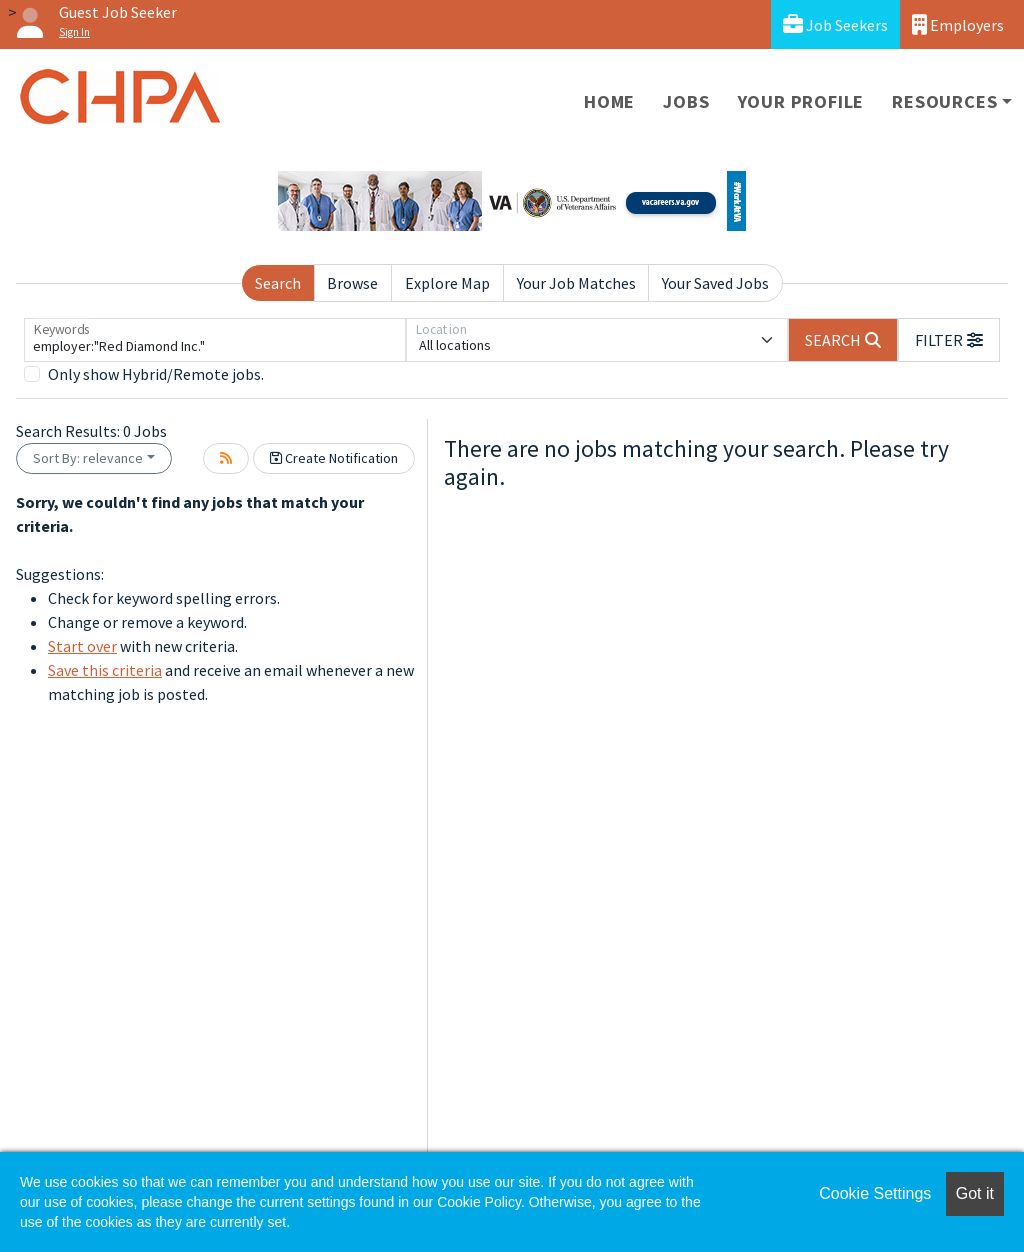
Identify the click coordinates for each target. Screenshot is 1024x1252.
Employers (958, 24)
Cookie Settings (875, 1193)
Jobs (686, 101)
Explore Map (447, 283)
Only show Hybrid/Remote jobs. (156, 374)
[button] (949, 340)
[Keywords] (215, 340)
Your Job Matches (576, 283)
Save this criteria (105, 670)
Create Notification (334, 458)
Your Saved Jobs (715, 283)
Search (278, 283)
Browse (352, 283)
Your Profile (801, 101)
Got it (975, 1193)
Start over (82, 646)
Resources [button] (944, 101)
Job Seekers (835, 24)
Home (609, 101)
